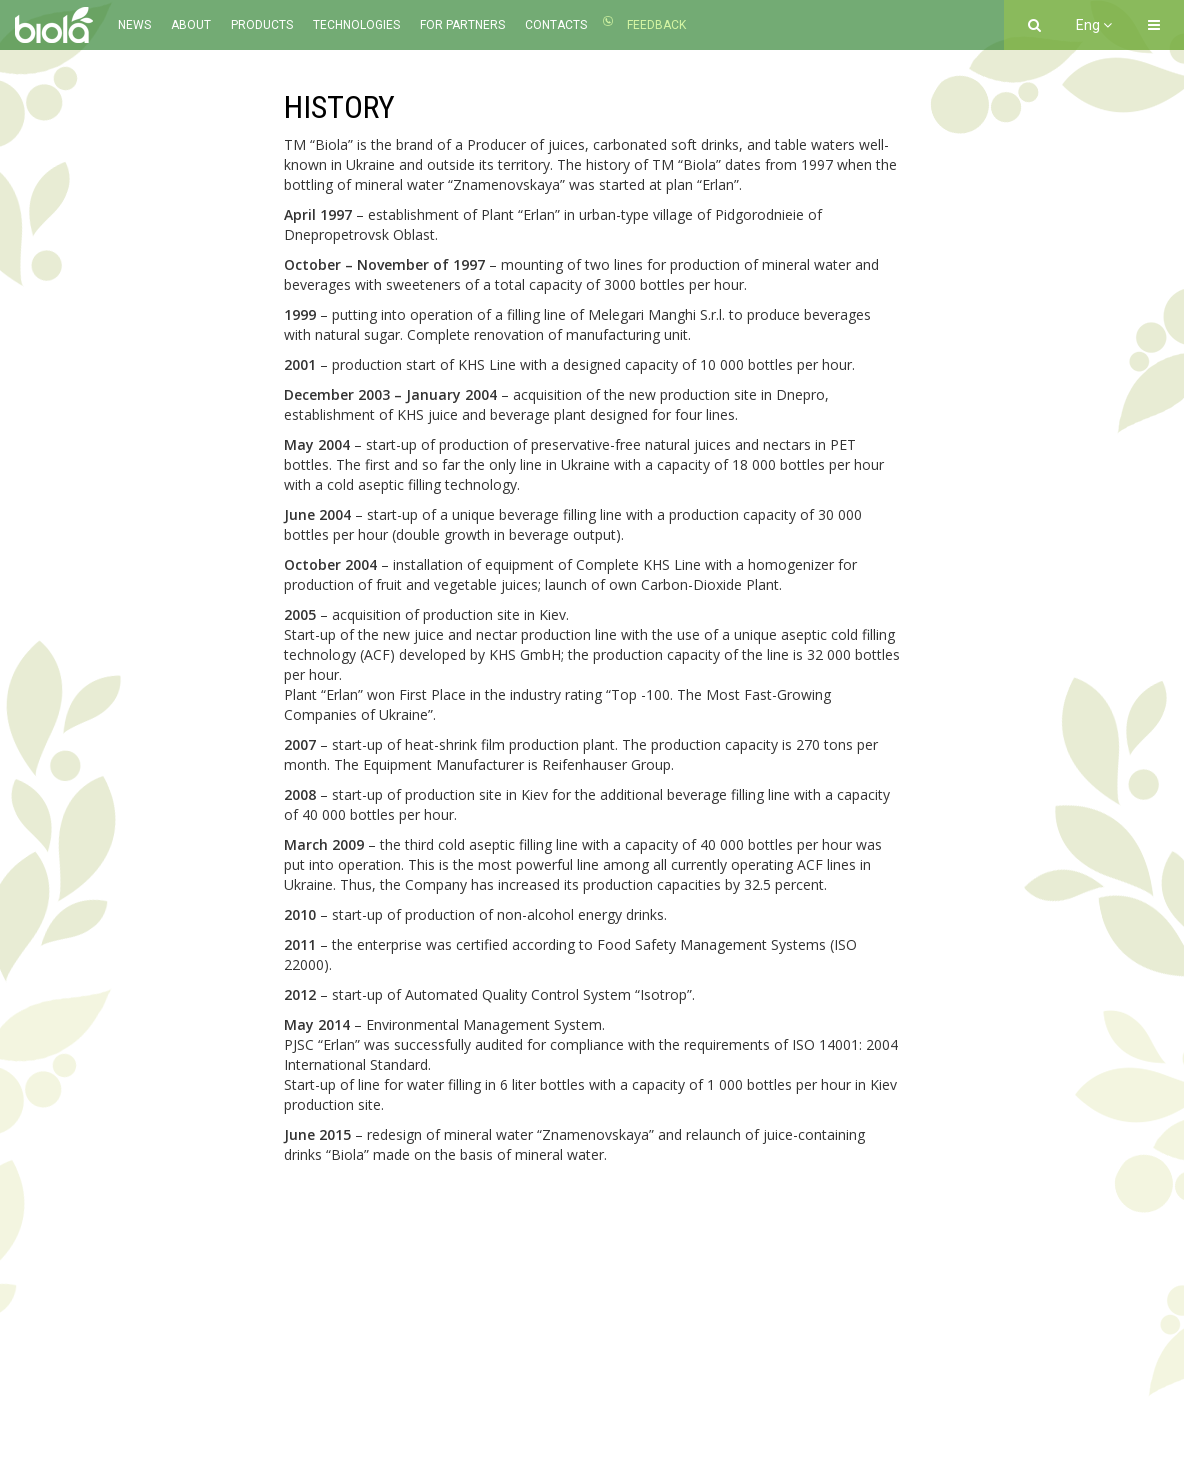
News (134, 25)
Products (262, 25)
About (191, 25)
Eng (1094, 25)
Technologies (356, 25)
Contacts (556, 25)
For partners (462, 25)
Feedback (656, 25)
